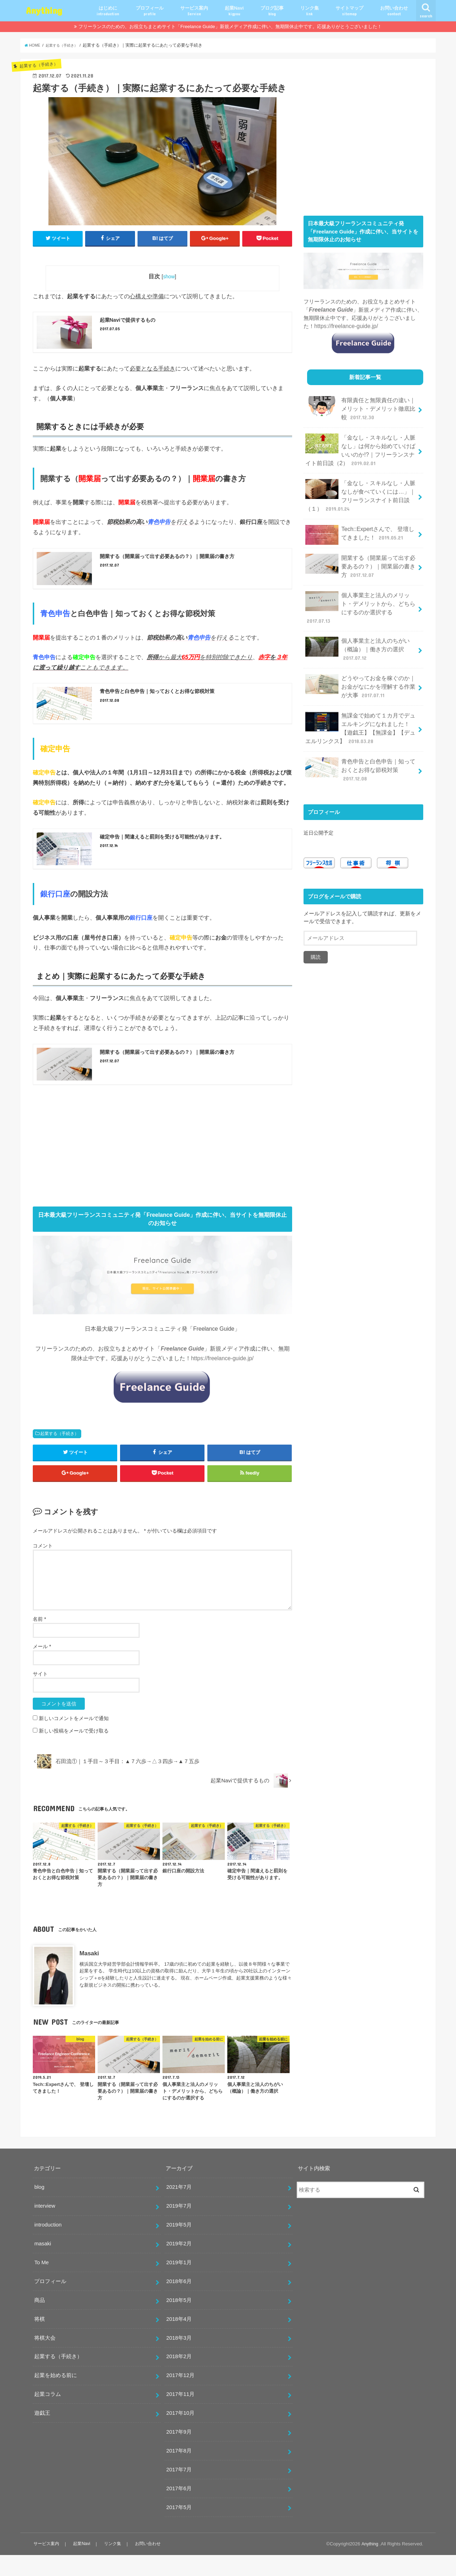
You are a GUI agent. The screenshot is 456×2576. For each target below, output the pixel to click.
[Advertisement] (162, 1160)
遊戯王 (42, 2434)
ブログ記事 (272, 10)
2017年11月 (180, 2415)
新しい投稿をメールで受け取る (74, 1752)
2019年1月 (179, 2283)
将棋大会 (45, 2359)
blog (39, 2208)
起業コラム (47, 2415)
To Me (41, 2283)
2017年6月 (179, 2509)
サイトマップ (349, 10)
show (169, 277)
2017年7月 (179, 2490)
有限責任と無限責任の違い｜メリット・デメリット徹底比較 (360, 405)
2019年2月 (179, 2264)
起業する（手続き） (59, 1449)
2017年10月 (180, 2434)
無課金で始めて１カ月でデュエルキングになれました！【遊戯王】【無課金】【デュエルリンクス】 (360, 690)
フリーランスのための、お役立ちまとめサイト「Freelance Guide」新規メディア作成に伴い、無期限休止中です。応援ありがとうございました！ (230, 26)
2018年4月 (179, 2340)
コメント (43, 1567)
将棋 (39, 2340)
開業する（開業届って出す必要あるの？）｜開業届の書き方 (360, 554)
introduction (48, 2246)
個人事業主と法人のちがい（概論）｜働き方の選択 (360, 622)
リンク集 (309, 10)
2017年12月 (180, 2396)
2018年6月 (179, 2302)
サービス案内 (194, 10)
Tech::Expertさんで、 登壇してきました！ (360, 524)
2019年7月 (179, 2227)
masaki (42, 2264)
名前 (39, 1640)
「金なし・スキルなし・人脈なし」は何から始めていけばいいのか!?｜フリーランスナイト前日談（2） (360, 445)
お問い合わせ (394, 10)
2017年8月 (179, 2472)
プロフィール (150, 10)
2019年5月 (179, 2246)
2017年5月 (179, 2528)
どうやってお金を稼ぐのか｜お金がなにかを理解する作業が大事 (360, 651)
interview (44, 2227)
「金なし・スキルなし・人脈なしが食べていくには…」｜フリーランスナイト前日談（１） (360, 487)
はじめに (108, 10)
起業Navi (234, 10)
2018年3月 (179, 2359)
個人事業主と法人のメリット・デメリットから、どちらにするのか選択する (360, 588)
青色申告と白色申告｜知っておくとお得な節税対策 (360, 727)
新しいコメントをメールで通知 (74, 1739)
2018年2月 (179, 2377)
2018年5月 (179, 2321)
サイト (40, 1695)
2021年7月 (179, 2208)
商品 (39, 2321)
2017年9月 (179, 2453)
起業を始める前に (55, 2396)
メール (42, 1667)
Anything (44, 10)
